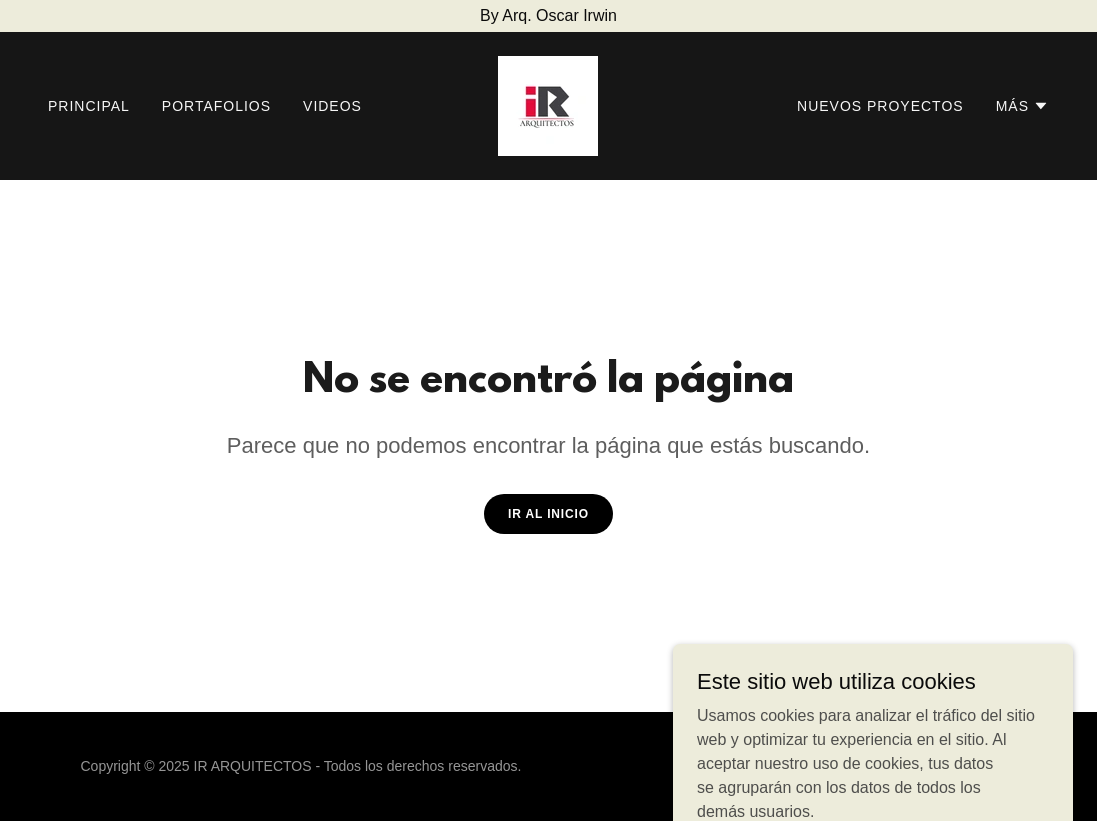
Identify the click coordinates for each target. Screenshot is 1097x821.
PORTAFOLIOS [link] (216, 106)
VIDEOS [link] (332, 106)
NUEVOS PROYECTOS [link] (880, 106)
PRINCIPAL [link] (89, 106)
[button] (1022, 106)
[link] (548, 104)
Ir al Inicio (548, 514)
